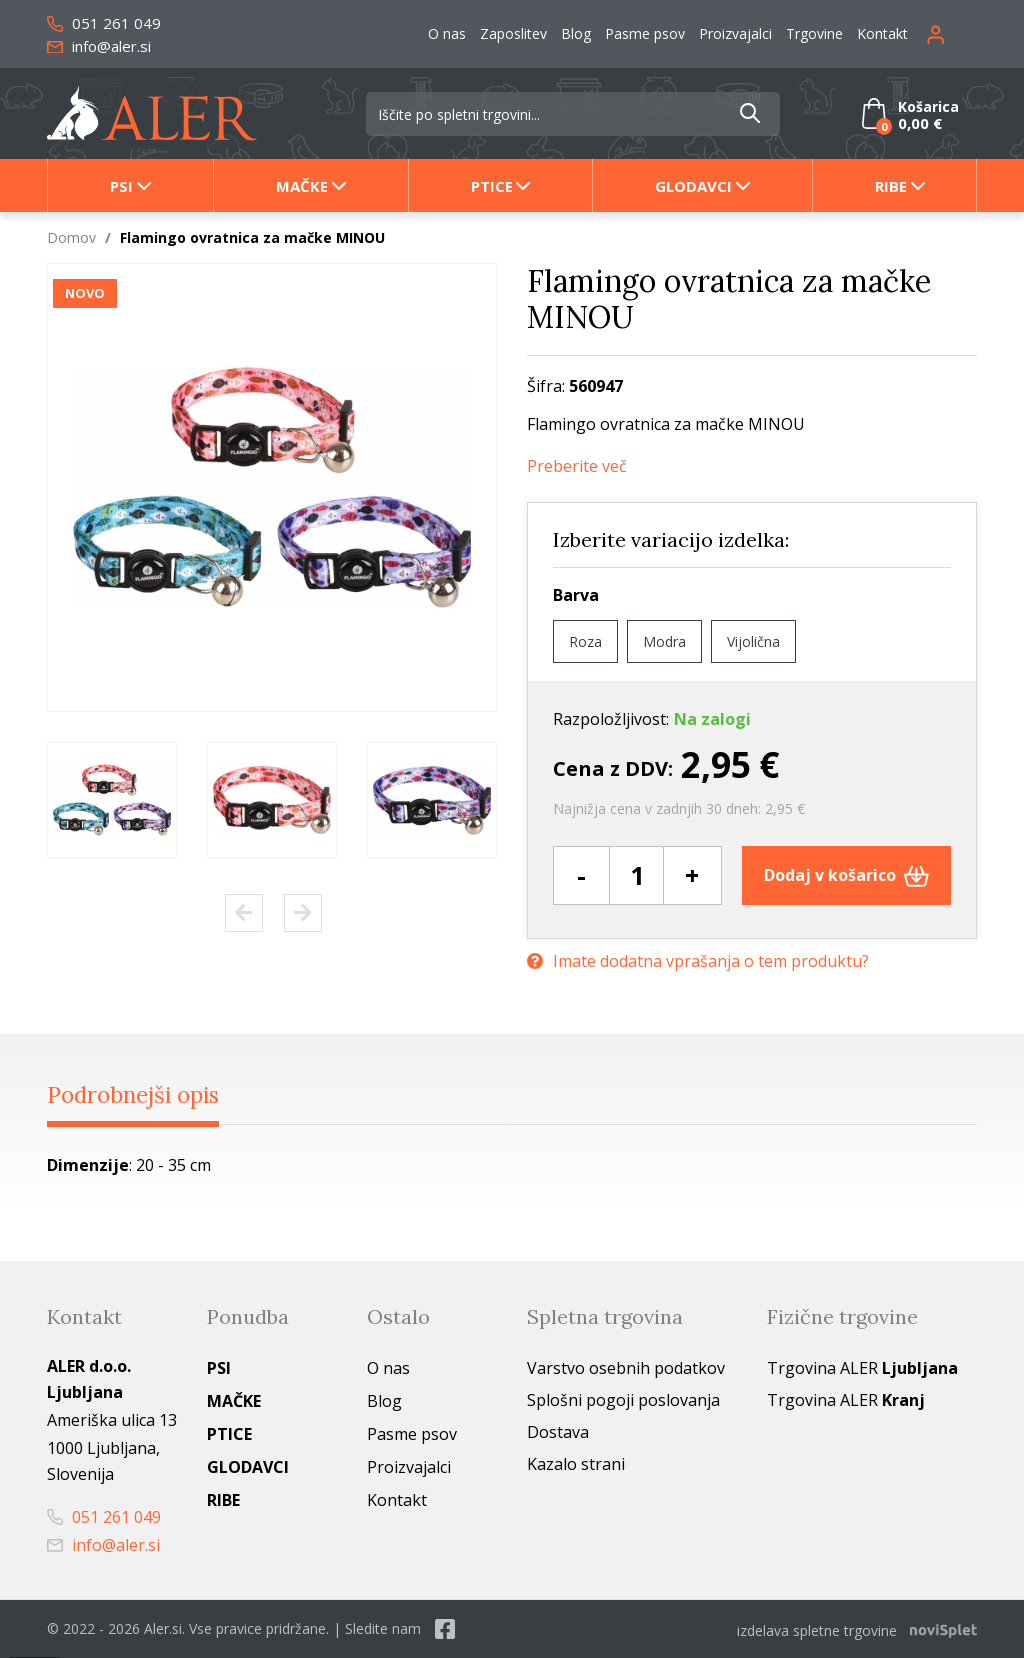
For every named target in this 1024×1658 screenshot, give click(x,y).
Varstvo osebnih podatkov (626, 1369)
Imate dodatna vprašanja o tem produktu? (698, 959)
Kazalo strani (576, 1465)
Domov (71, 237)
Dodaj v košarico (846, 875)
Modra (664, 641)
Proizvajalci (735, 33)
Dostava (558, 1433)
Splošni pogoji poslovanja (623, 1401)
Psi (121, 186)
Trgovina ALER (862, 1369)
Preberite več (577, 466)
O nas (447, 33)
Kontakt (882, 33)
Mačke (302, 186)
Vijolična (753, 641)
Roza (585, 641)
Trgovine (814, 33)
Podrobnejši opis (145, 1095)
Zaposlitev (513, 33)
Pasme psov (645, 33)
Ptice (492, 186)
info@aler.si (99, 46)
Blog (576, 33)
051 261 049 (104, 23)
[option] (112, 800)
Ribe (891, 186)
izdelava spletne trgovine (817, 1629)
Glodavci (693, 186)
